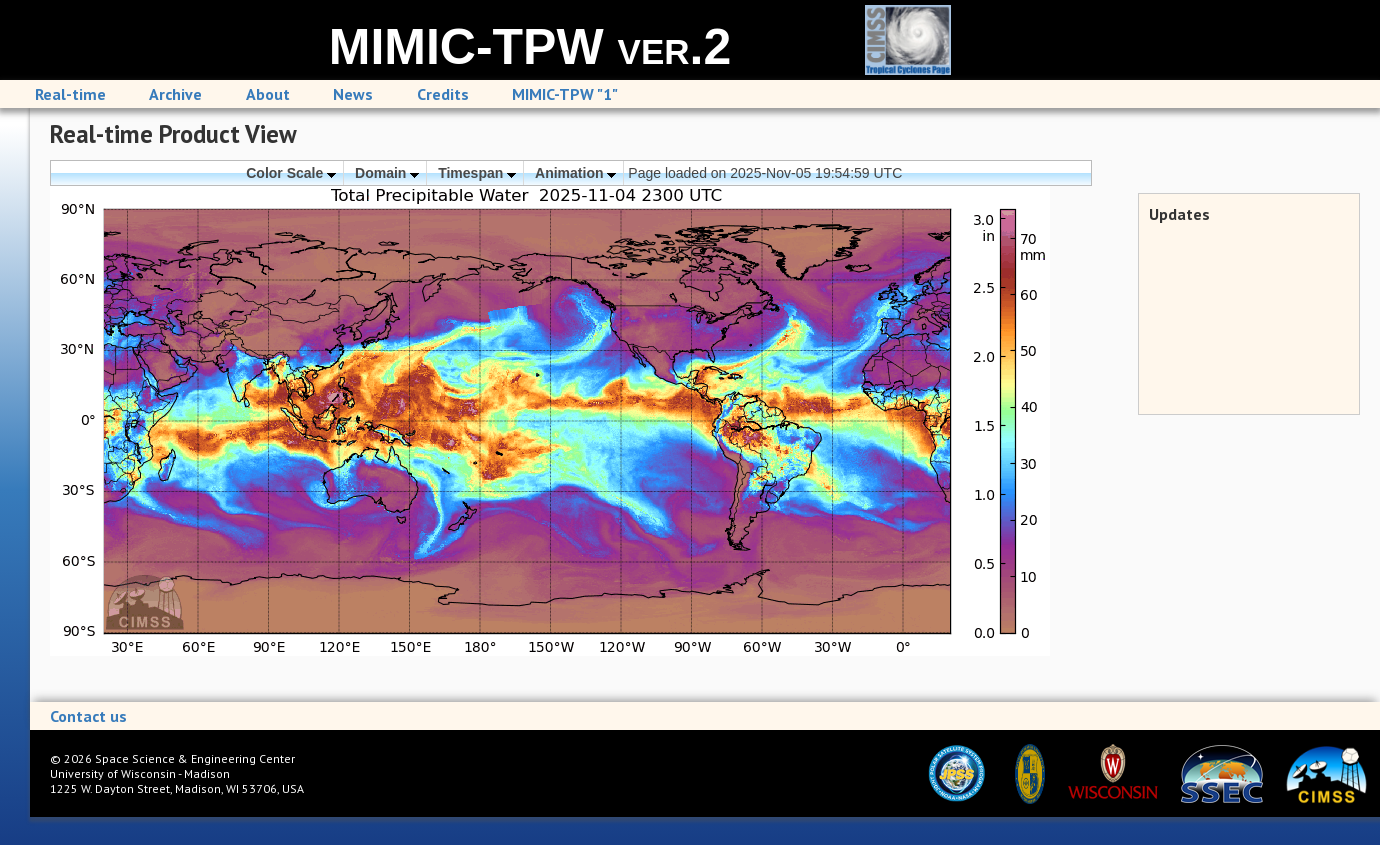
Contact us (88, 716)
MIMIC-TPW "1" (565, 94)
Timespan (477, 173)
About (268, 94)
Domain (387, 173)
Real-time (70, 94)
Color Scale (291, 173)
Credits (443, 94)
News (353, 94)
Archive (175, 94)
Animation (575, 173)
